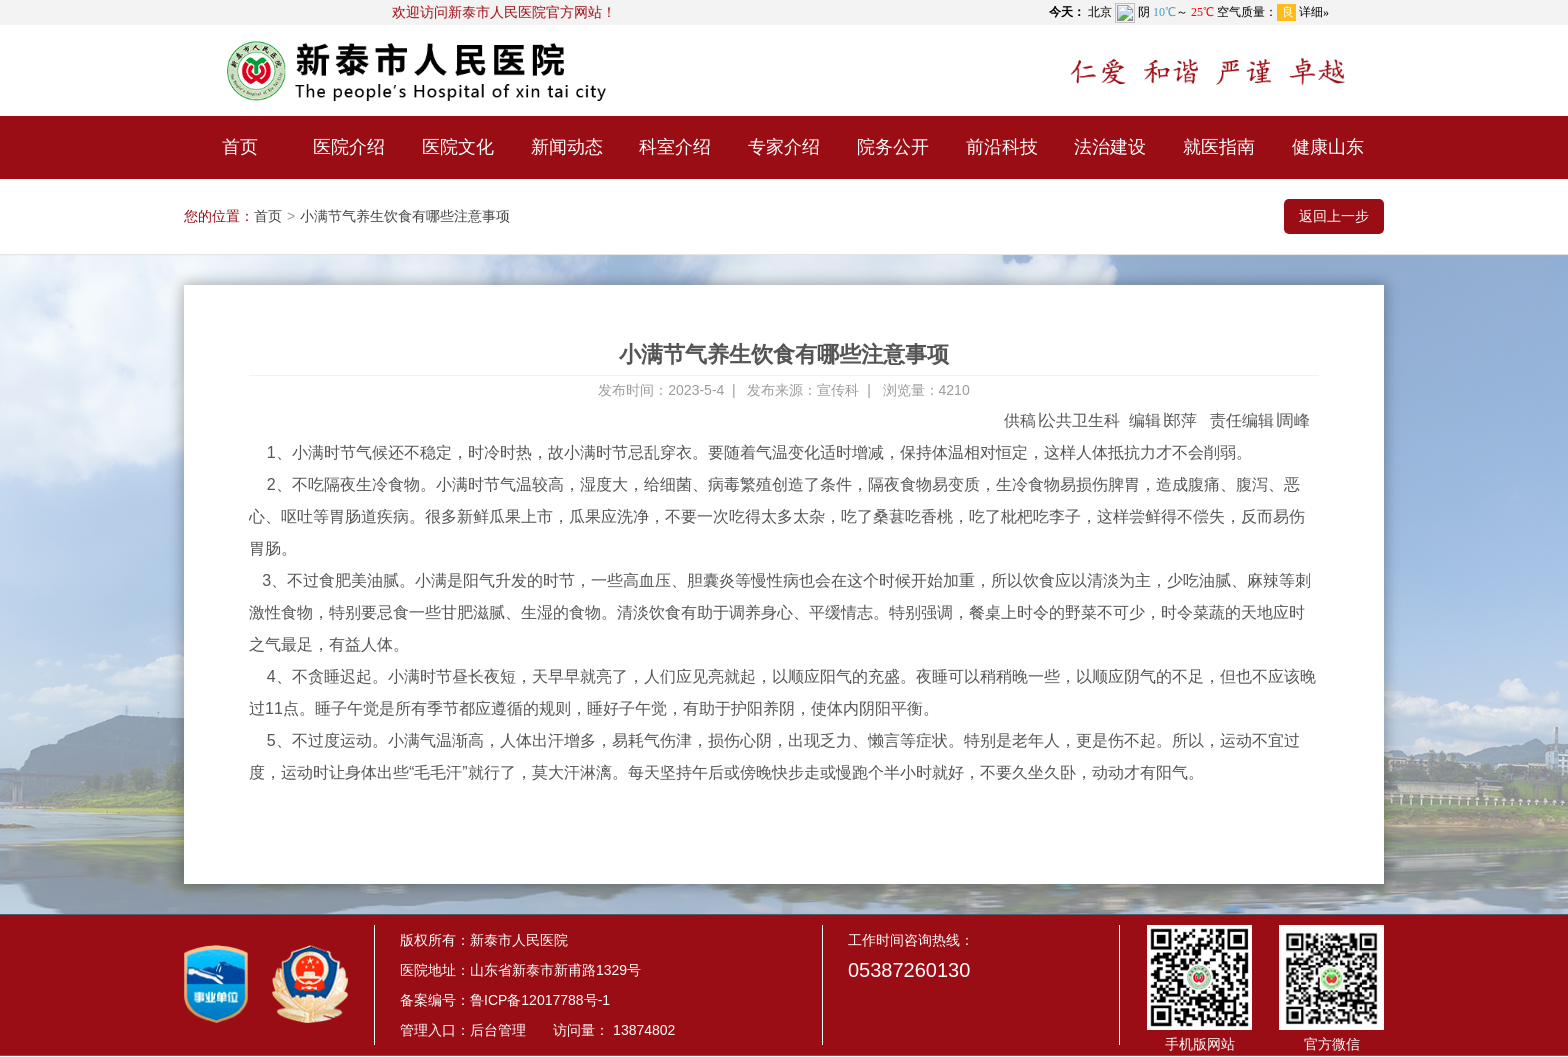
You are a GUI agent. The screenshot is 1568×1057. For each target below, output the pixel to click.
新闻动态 (567, 147)
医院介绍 (349, 147)
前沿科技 (1002, 147)
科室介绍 (675, 147)
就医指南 (1219, 147)
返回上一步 (1334, 216)
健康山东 (1328, 147)
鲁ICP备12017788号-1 (540, 1000)
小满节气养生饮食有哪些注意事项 (405, 216)
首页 (240, 147)
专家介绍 (784, 147)
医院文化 (458, 147)
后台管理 (498, 1030)
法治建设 (1110, 147)
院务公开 (893, 147)
